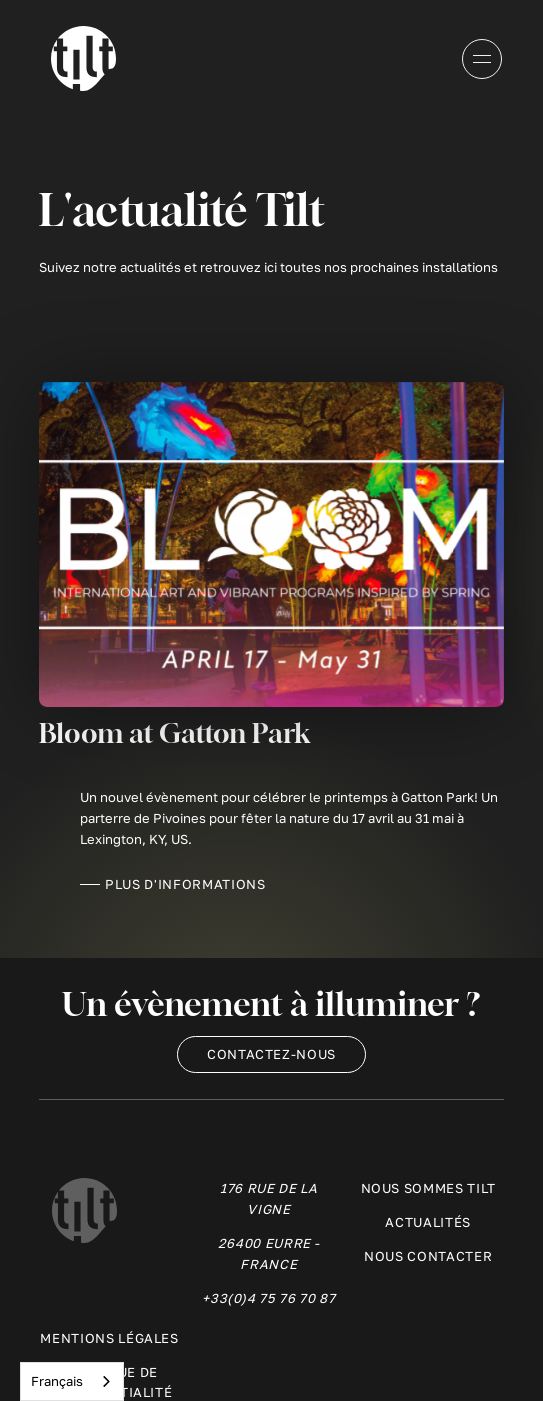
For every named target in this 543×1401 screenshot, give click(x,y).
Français (57, 1381)
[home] (78, 58)
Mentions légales (109, 1338)
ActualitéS (428, 1222)
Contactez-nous (271, 1054)
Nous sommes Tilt (428, 1188)
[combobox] (72, 1381)
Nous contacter (428, 1256)
